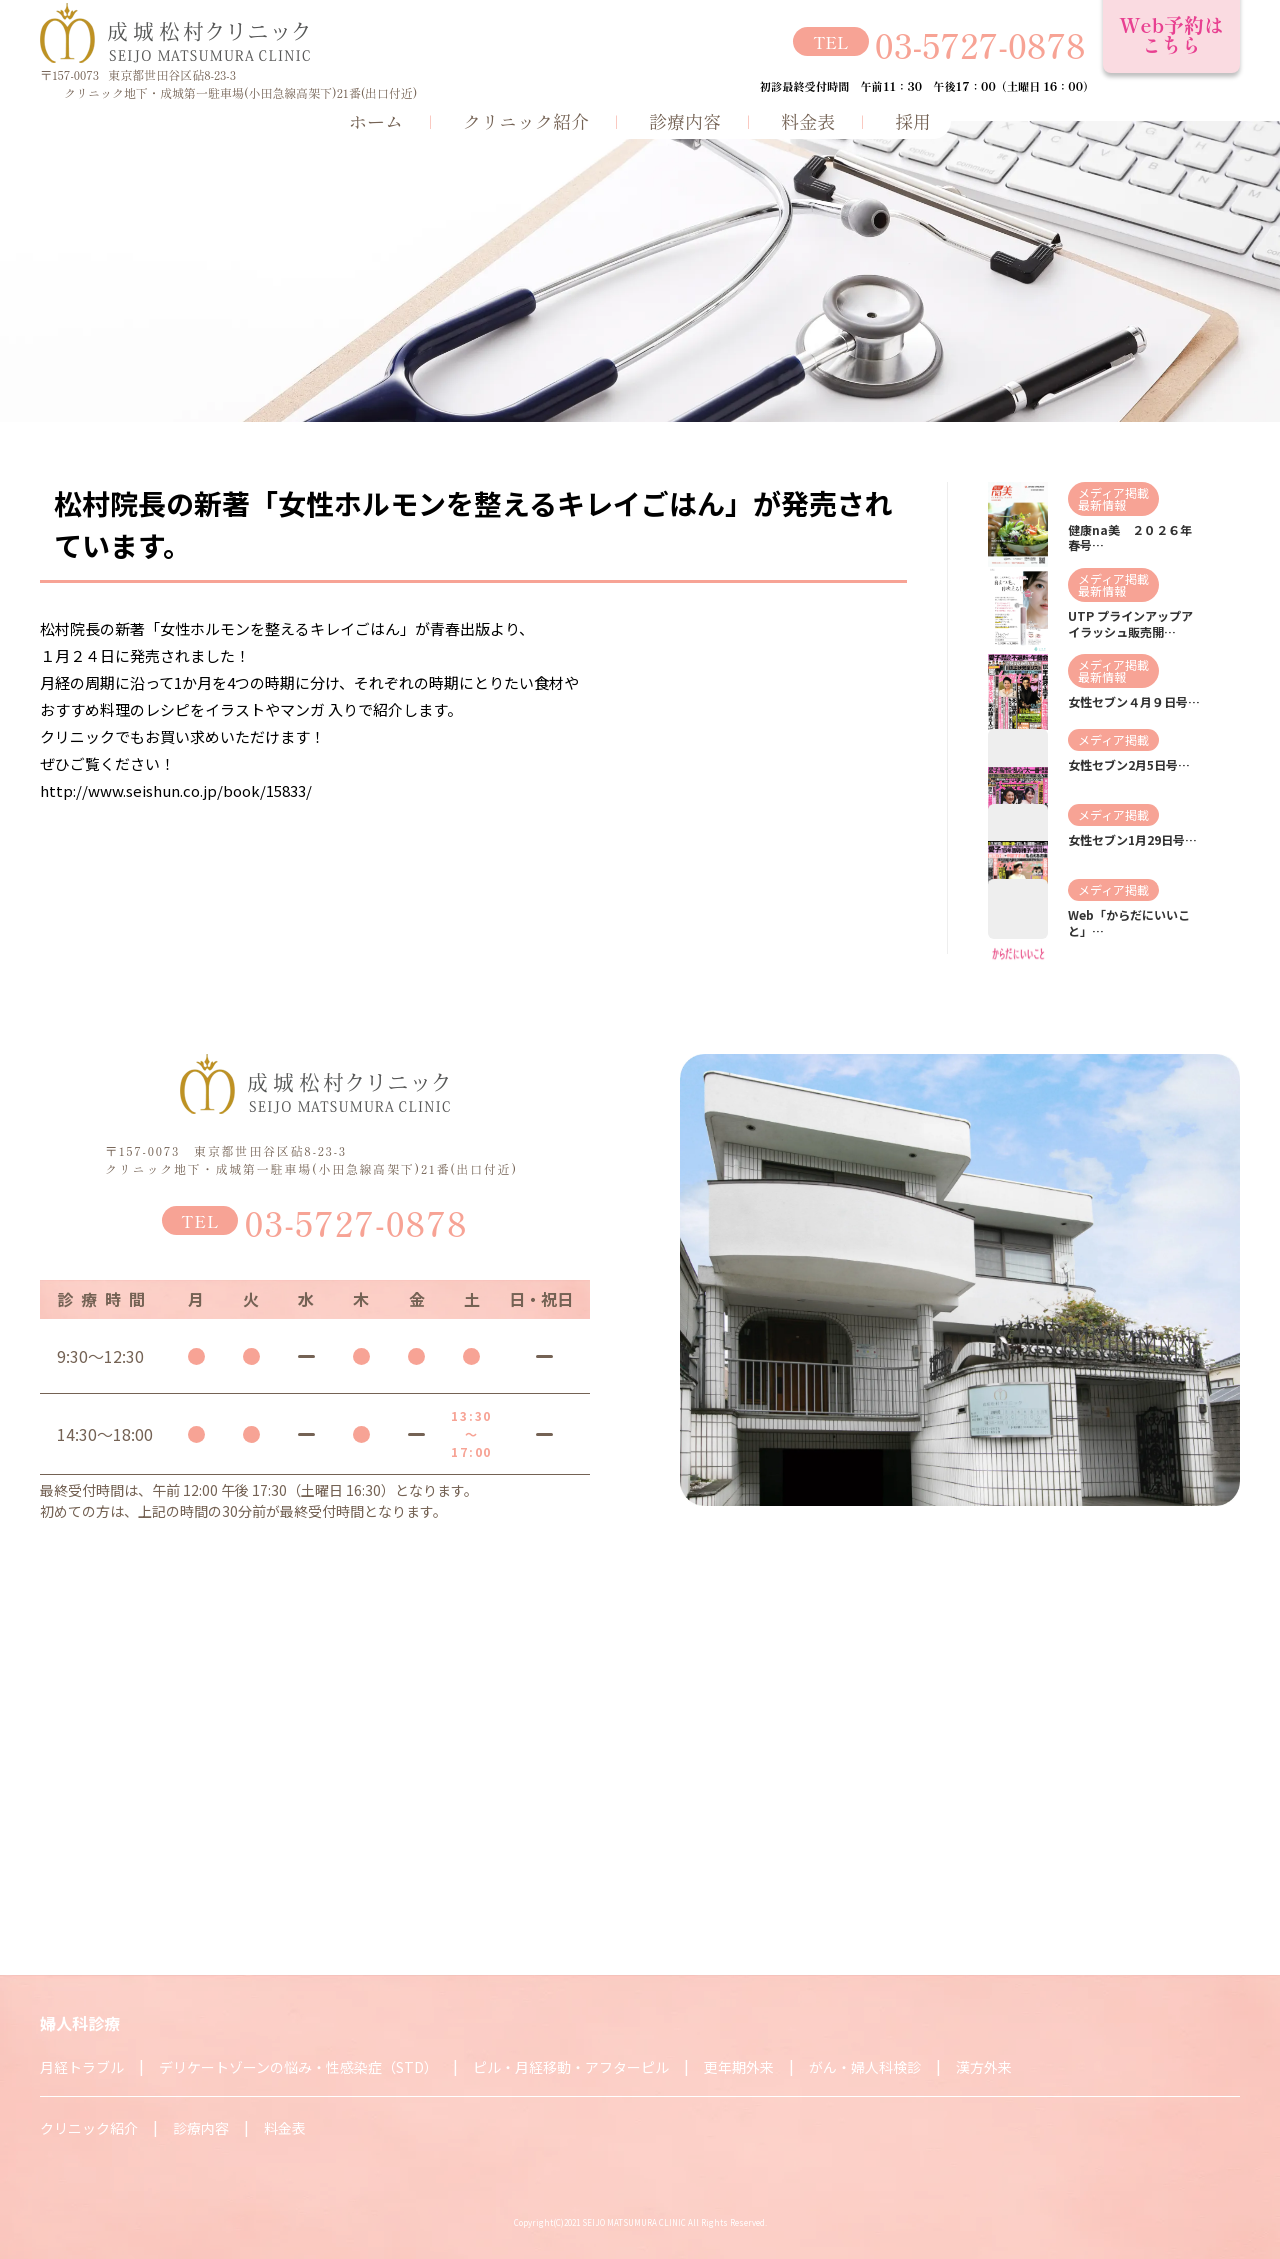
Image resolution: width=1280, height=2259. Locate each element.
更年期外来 (739, 2067)
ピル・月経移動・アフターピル (571, 2067)
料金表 (808, 121)
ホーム (376, 121)
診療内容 (685, 121)
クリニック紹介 (526, 121)
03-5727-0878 (980, 44)
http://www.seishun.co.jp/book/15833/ (176, 790)
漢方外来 (984, 2067)
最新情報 (1102, 504)
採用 (913, 121)
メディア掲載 (1113, 492)
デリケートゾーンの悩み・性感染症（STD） (298, 2067)
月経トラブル (82, 2067)
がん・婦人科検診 (865, 2067)
